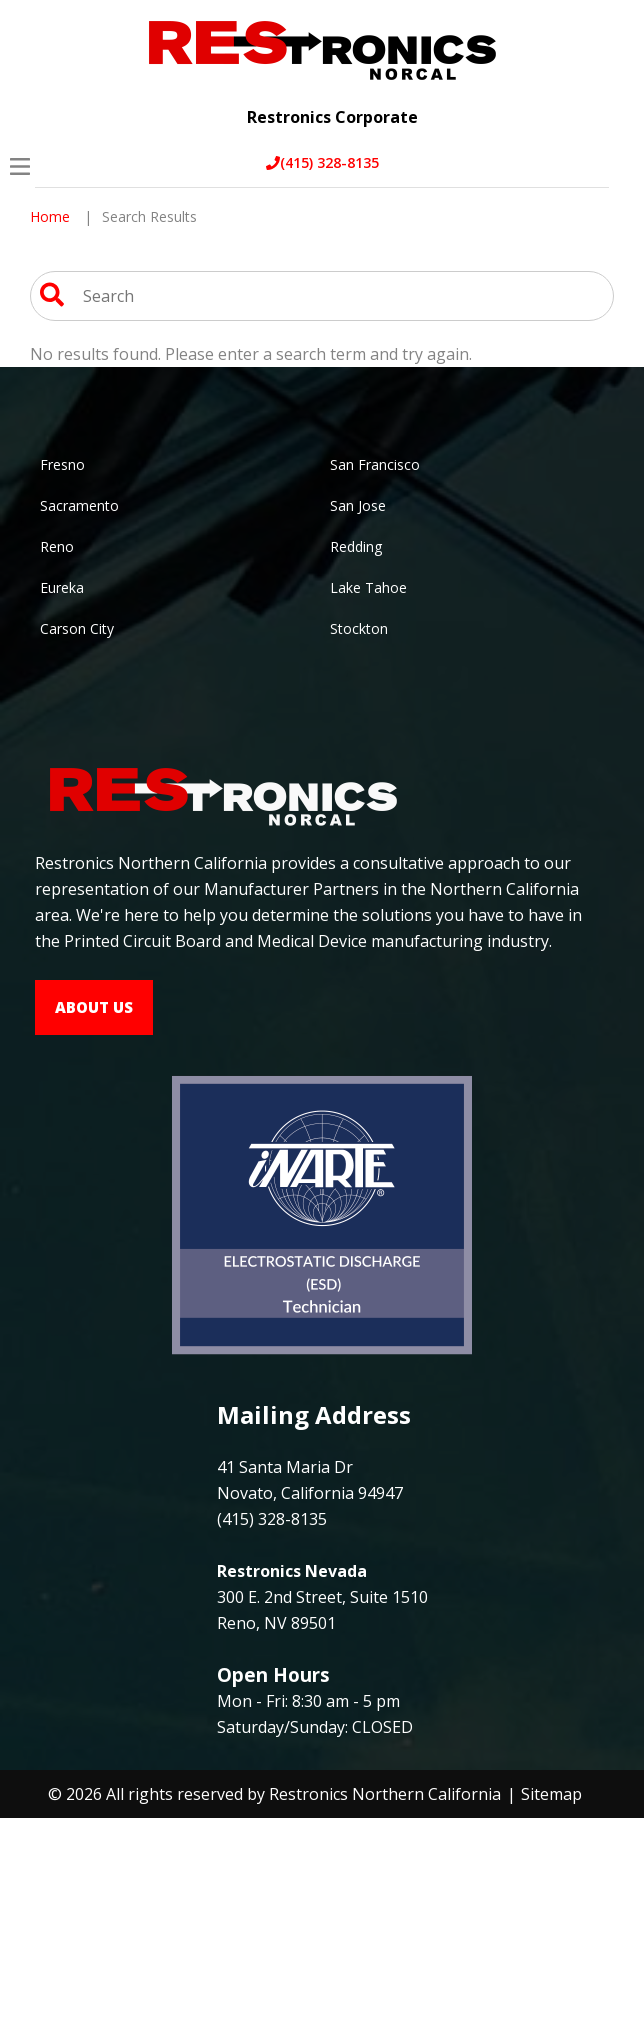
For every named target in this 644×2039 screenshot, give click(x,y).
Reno (57, 546)
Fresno (62, 464)
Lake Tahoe (368, 587)
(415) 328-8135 (322, 162)
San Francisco (375, 464)
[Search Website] (52, 298)
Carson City (77, 628)
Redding (356, 546)
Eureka (62, 587)
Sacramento (79, 505)
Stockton (359, 628)
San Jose (358, 505)
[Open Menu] (20, 166)
